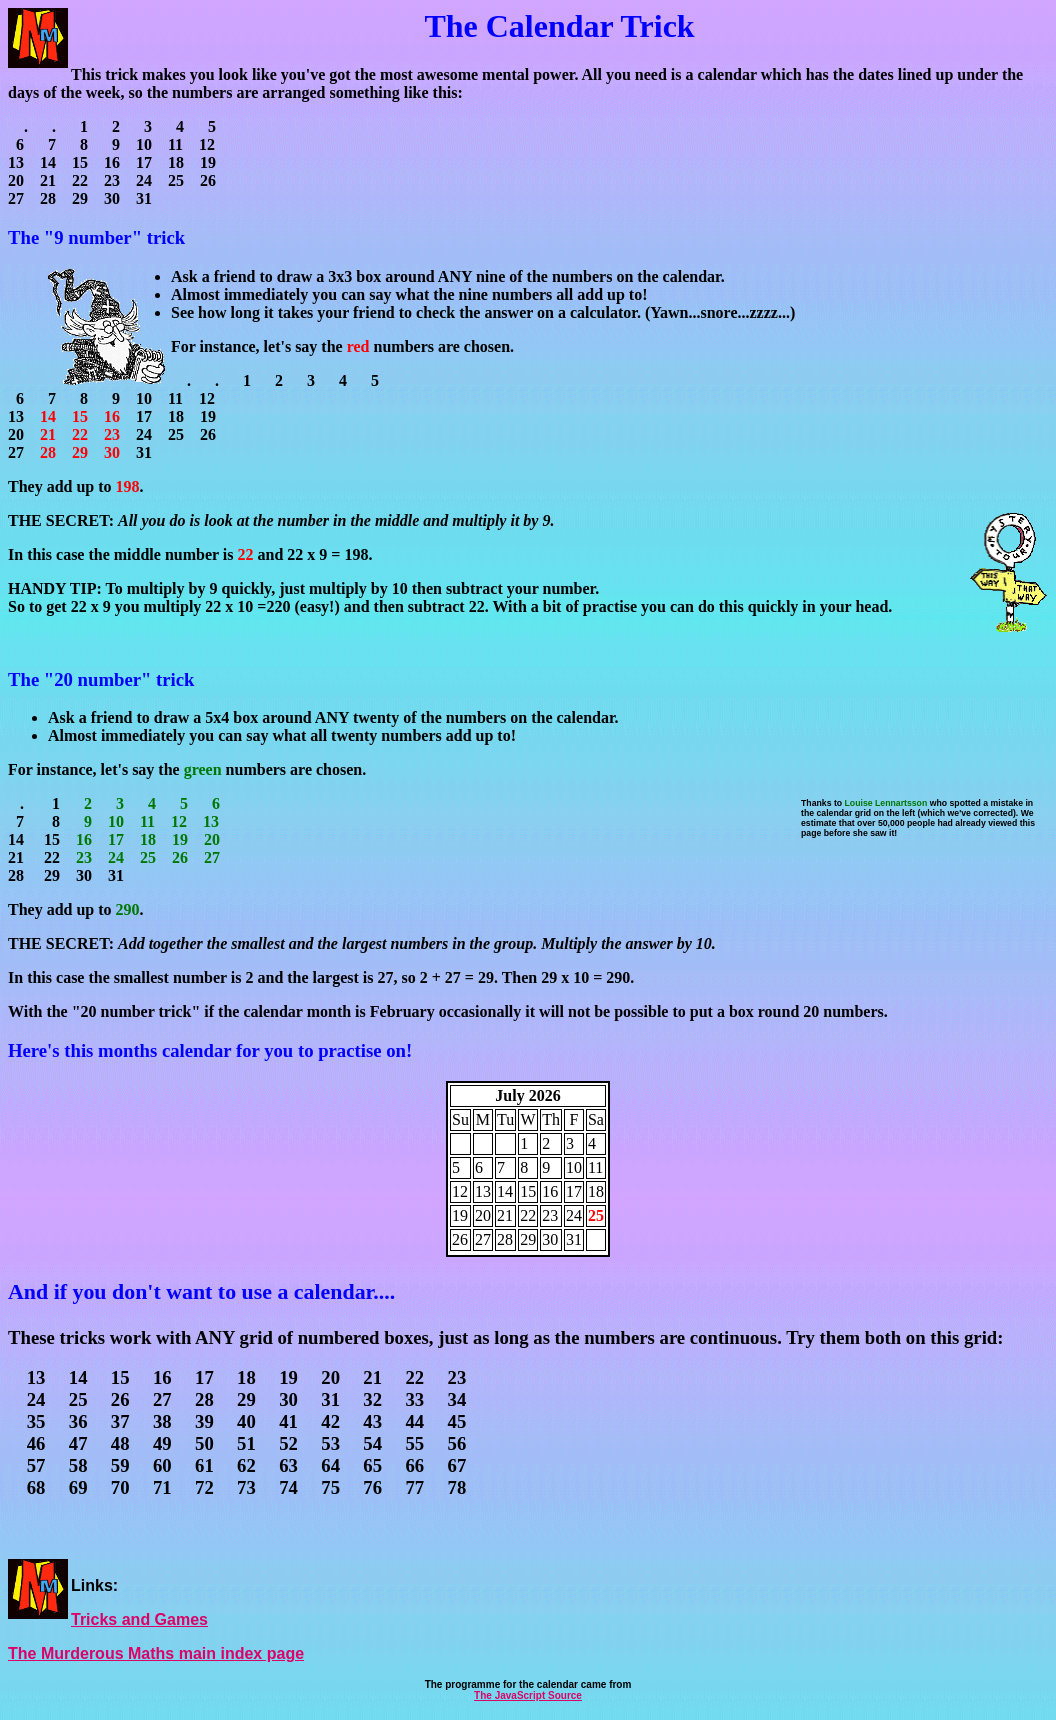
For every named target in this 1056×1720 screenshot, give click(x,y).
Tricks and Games (139, 1619)
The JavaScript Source (528, 1695)
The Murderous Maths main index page (156, 1653)
